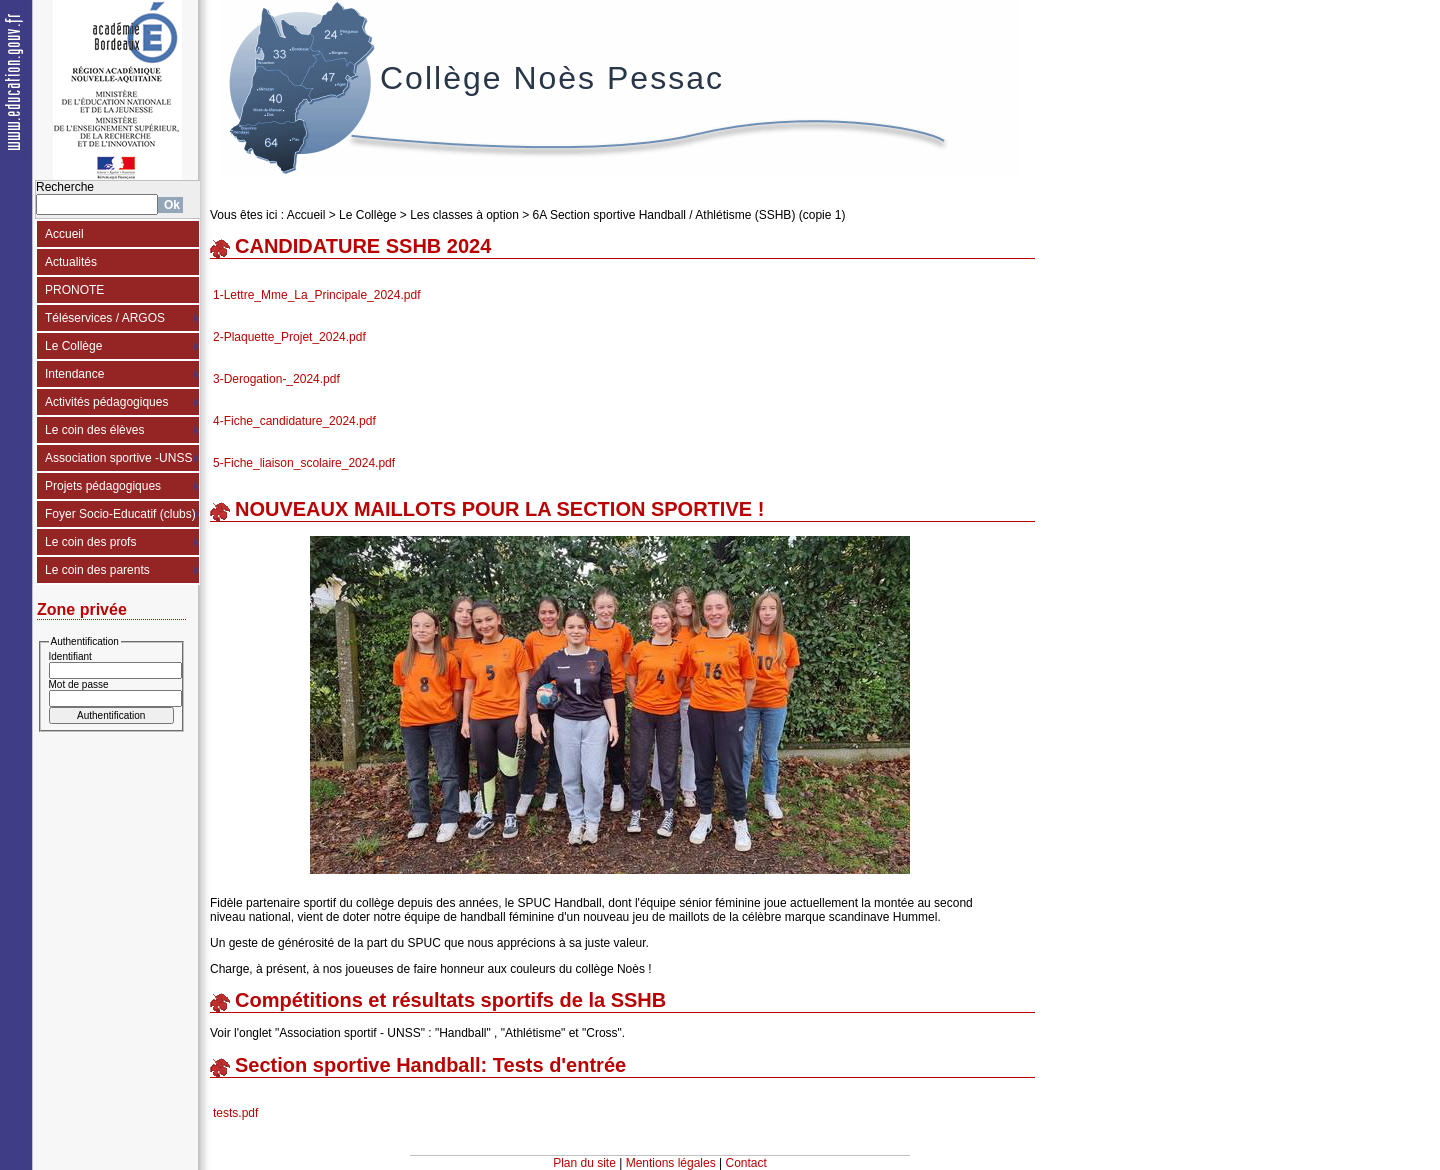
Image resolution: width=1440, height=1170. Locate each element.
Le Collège (73, 346)
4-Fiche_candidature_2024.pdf (294, 421)
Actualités (71, 262)
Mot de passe (79, 684)
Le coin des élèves (94, 430)
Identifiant (70, 656)
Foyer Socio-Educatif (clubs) (120, 514)
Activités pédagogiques (106, 402)
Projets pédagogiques (103, 486)
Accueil (64, 234)
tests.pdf (235, 1113)
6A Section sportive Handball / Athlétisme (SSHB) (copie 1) (689, 215)
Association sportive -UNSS (118, 458)
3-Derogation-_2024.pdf (276, 379)
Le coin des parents (97, 570)
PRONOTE (74, 290)
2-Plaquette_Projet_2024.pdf (289, 337)
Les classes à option (464, 215)
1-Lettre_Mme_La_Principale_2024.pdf (316, 295)
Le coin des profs (90, 542)
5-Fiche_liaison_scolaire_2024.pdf (304, 463)
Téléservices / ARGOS (105, 318)
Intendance (74, 374)
